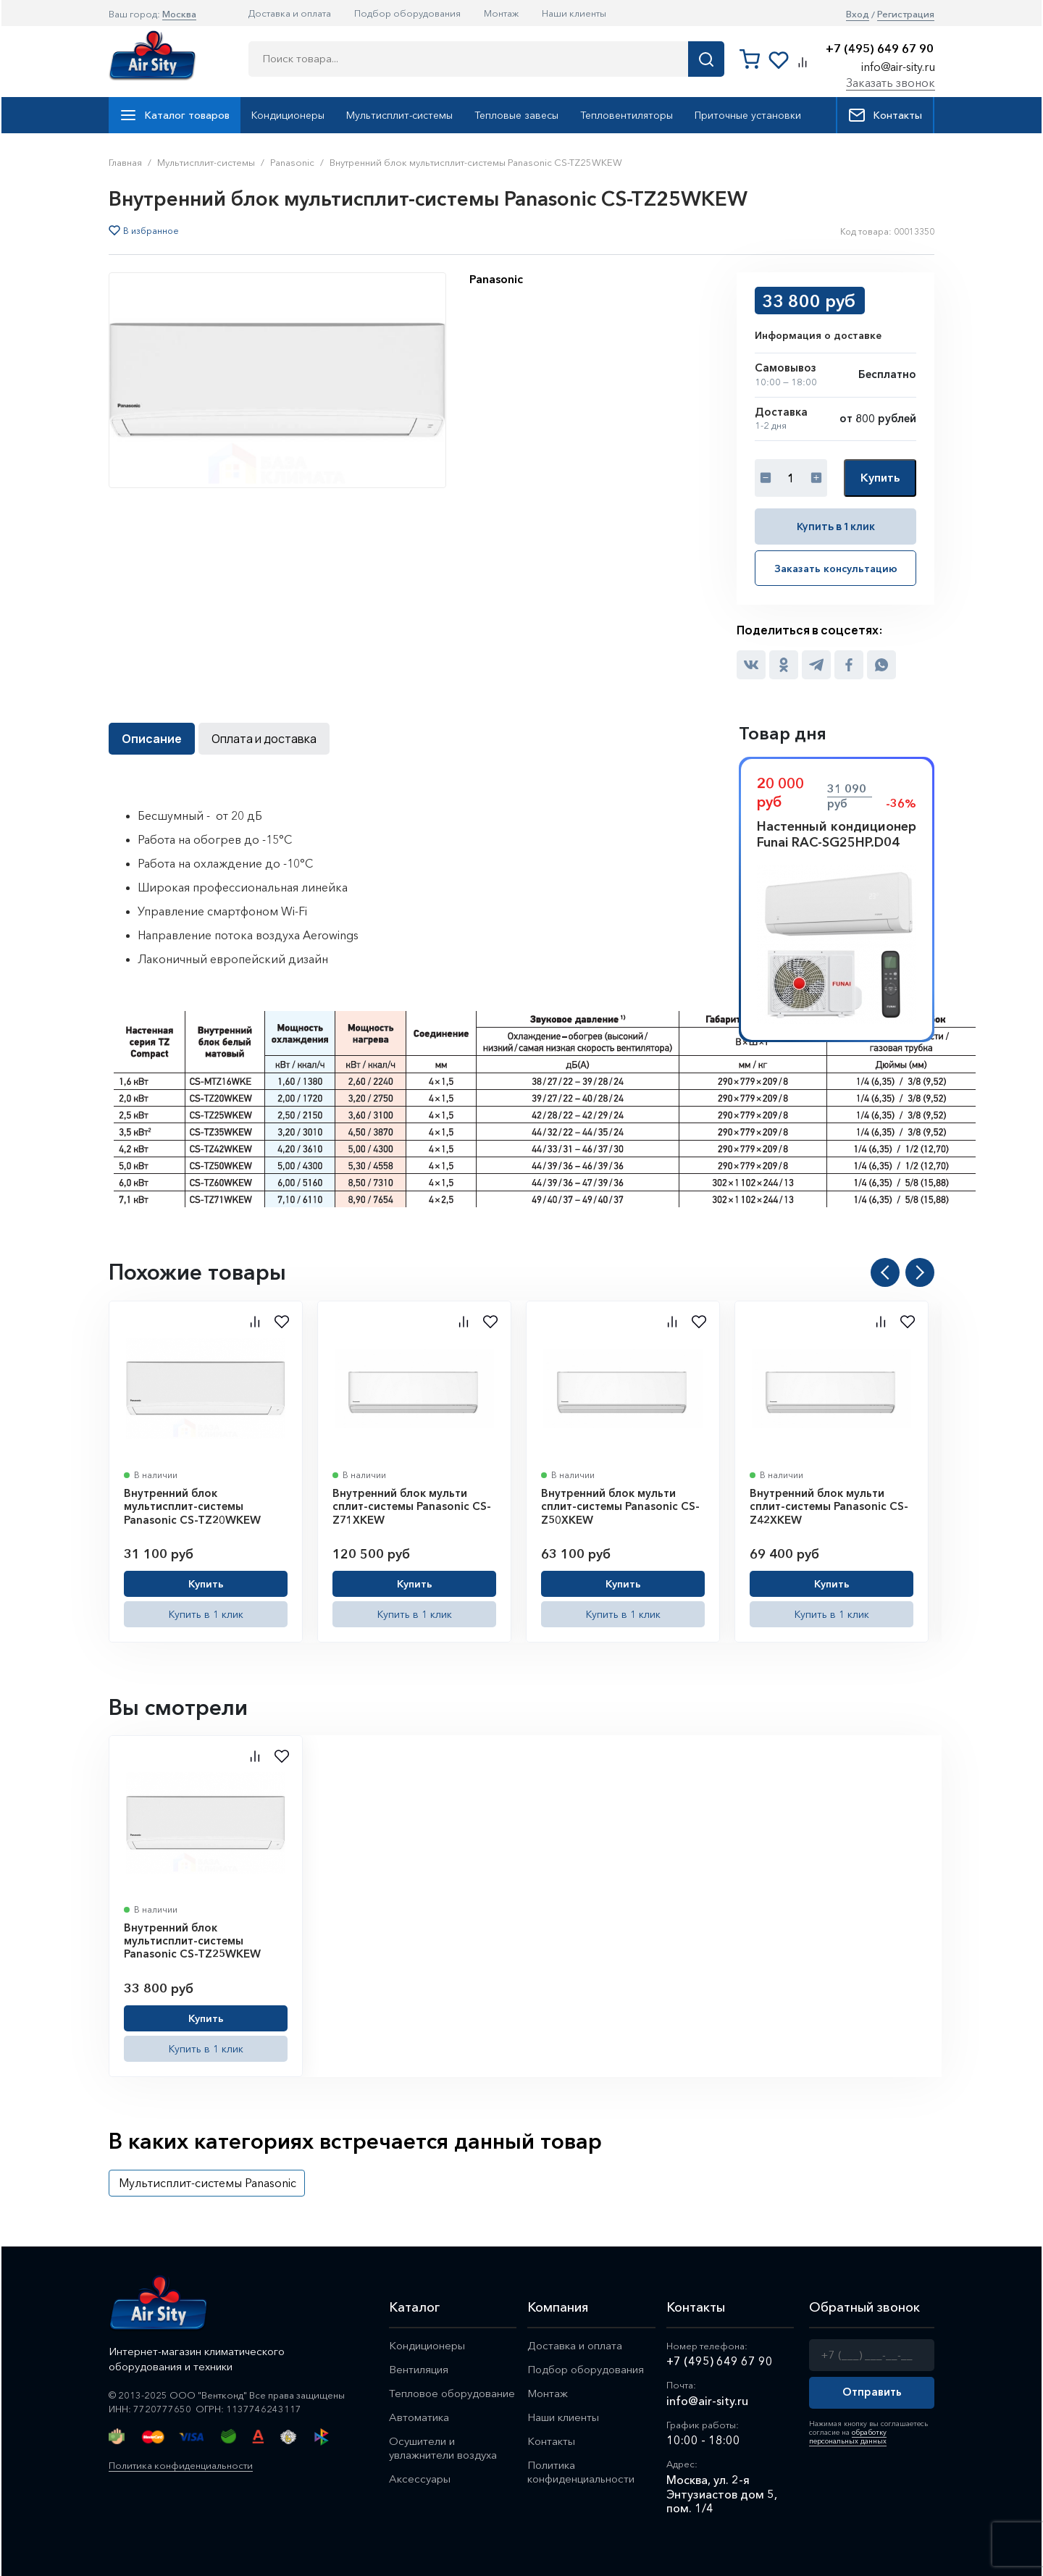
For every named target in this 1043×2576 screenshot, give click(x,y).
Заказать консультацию (835, 568)
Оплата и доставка (264, 739)
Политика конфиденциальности (181, 2465)
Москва (179, 14)
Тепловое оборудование (452, 2393)
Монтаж (501, 13)
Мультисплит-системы (399, 115)
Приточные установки (748, 115)
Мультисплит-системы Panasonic (207, 2183)
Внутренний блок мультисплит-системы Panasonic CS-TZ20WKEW (192, 1506)
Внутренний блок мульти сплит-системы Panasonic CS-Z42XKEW (829, 1506)
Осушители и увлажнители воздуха (443, 2448)
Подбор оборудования (407, 13)
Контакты (885, 115)
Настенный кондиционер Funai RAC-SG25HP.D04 (836, 834)
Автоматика (419, 2417)
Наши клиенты (574, 13)
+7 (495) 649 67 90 (880, 49)
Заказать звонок (890, 82)
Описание (152, 739)
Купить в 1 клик (836, 526)
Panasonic (496, 279)
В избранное (151, 231)
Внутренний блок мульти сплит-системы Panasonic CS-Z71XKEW (411, 1506)
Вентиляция (418, 2369)
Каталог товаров (175, 115)
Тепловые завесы (516, 115)
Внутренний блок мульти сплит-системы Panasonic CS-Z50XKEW (620, 1506)
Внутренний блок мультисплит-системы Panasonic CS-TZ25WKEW (192, 1941)
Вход (857, 14)
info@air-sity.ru (898, 66)
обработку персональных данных (848, 2437)
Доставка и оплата (289, 13)
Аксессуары (420, 2478)
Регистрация (905, 14)
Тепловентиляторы (626, 115)
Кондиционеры (287, 115)
